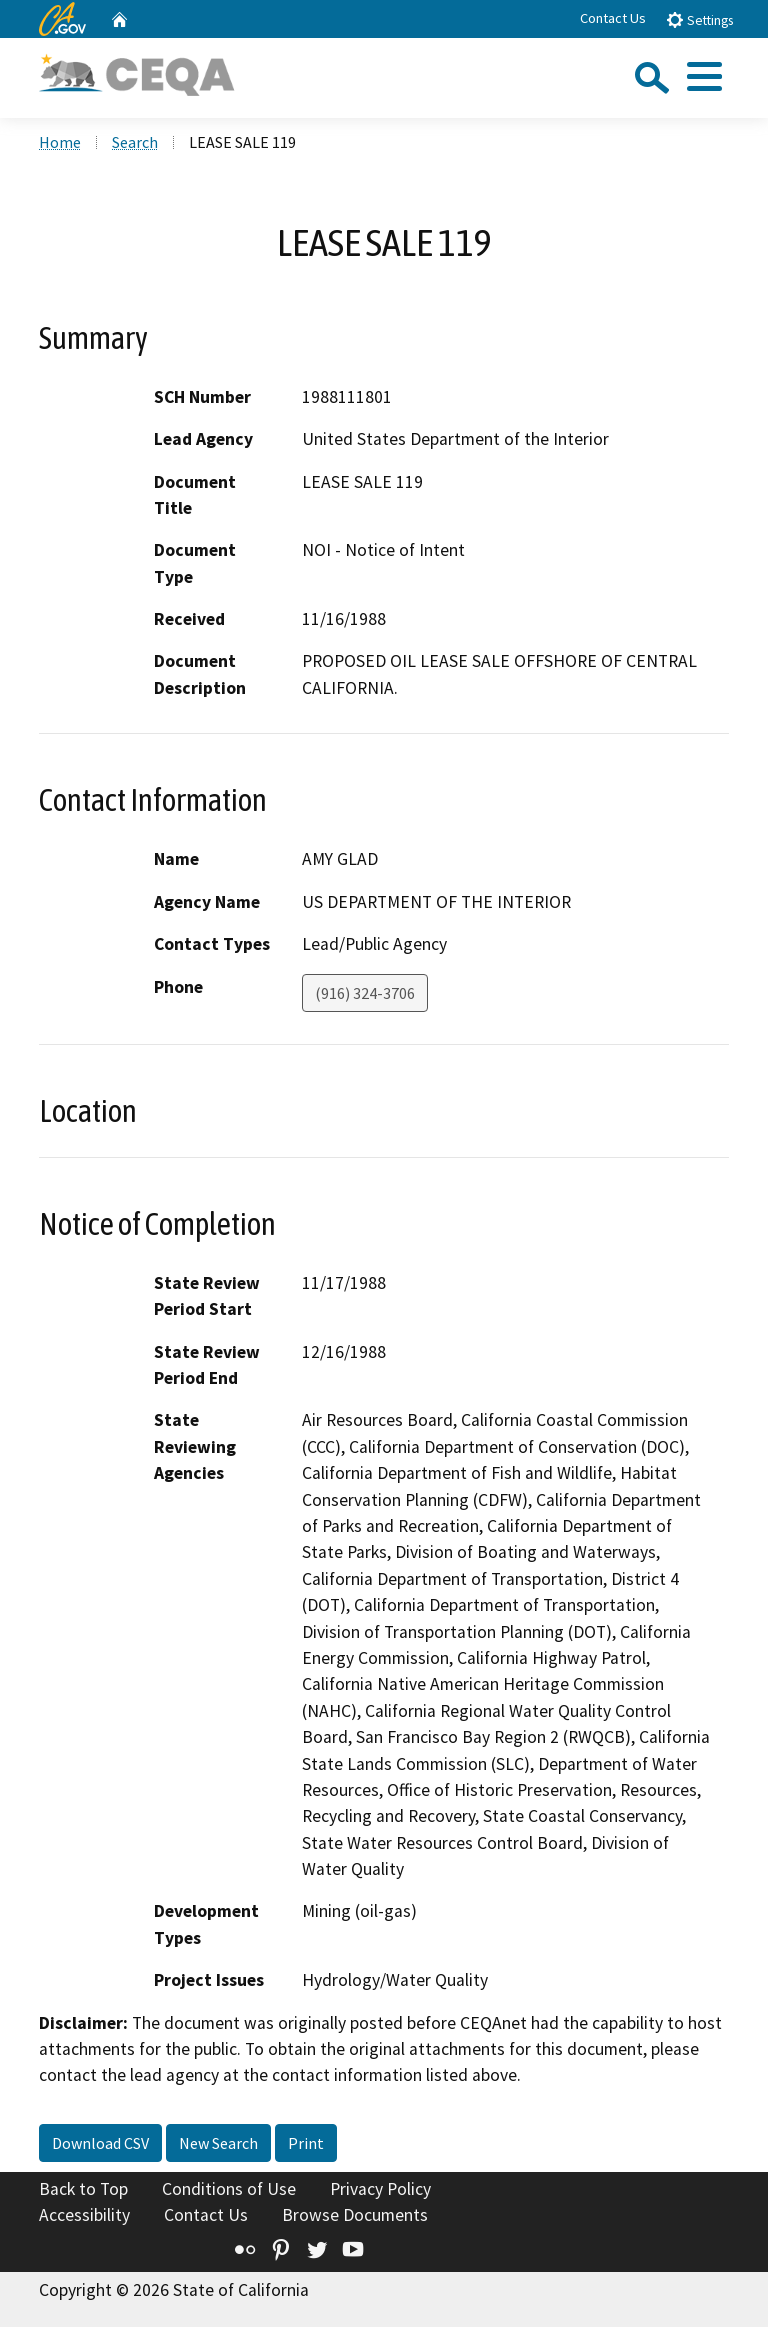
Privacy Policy (380, 2189)
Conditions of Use (229, 2189)
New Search (218, 2143)
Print (306, 2143)
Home (60, 142)
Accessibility (84, 2215)
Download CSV (100, 2143)
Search (135, 142)
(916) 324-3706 (365, 993)
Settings (699, 19)
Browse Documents (355, 2215)
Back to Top (83, 2189)
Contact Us (613, 18)
